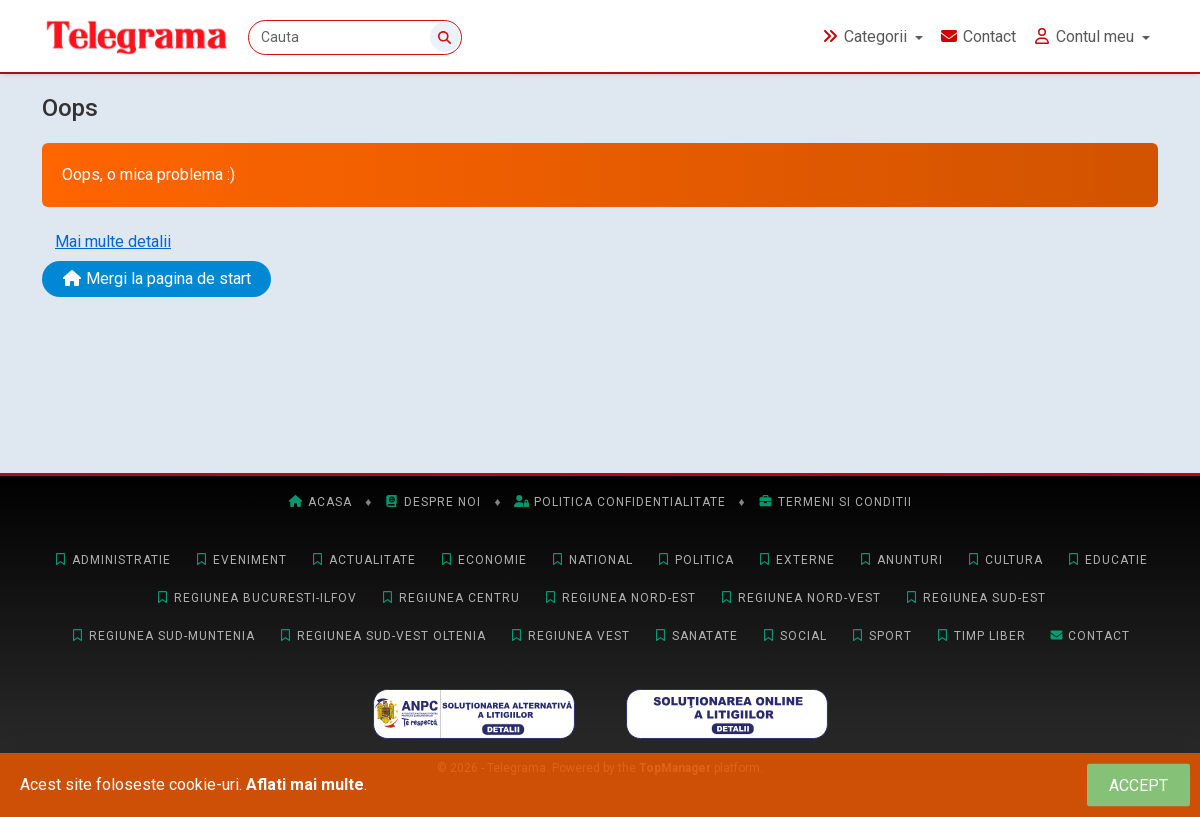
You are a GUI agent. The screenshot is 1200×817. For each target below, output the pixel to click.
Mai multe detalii (113, 241)
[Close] (1138, 785)
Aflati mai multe (305, 784)
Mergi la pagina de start (156, 278)
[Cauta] (355, 37)
